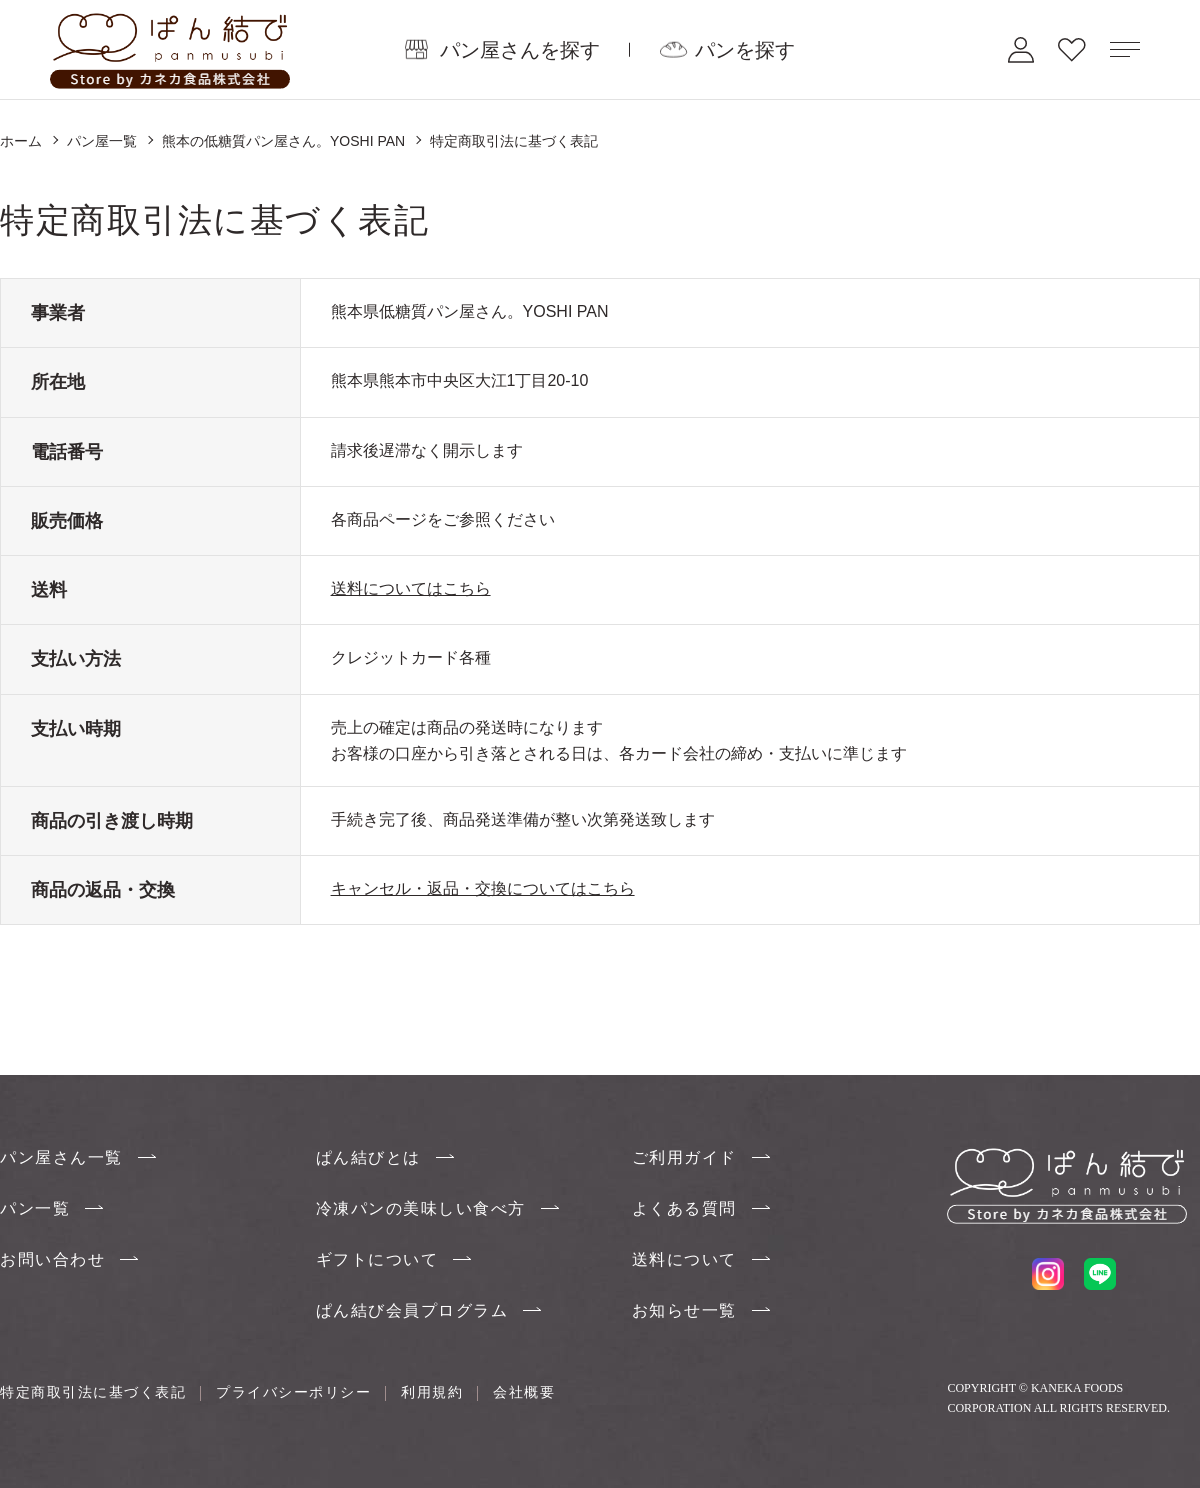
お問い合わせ (52, 1259)
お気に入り (1072, 49)
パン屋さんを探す (520, 49)
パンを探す (745, 49)
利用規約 (432, 1392)
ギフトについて (377, 1259)
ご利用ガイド (684, 1157)
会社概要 (524, 1392)
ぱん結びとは (368, 1157)
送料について (684, 1259)
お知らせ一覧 (684, 1310)
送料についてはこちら (411, 588)
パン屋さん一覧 (61, 1157)
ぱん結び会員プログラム (412, 1310)
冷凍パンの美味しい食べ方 (421, 1208)
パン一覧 (35, 1208)
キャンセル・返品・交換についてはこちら (483, 888)
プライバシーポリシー (293, 1392)
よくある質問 (684, 1208)
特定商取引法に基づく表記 (93, 1392)
